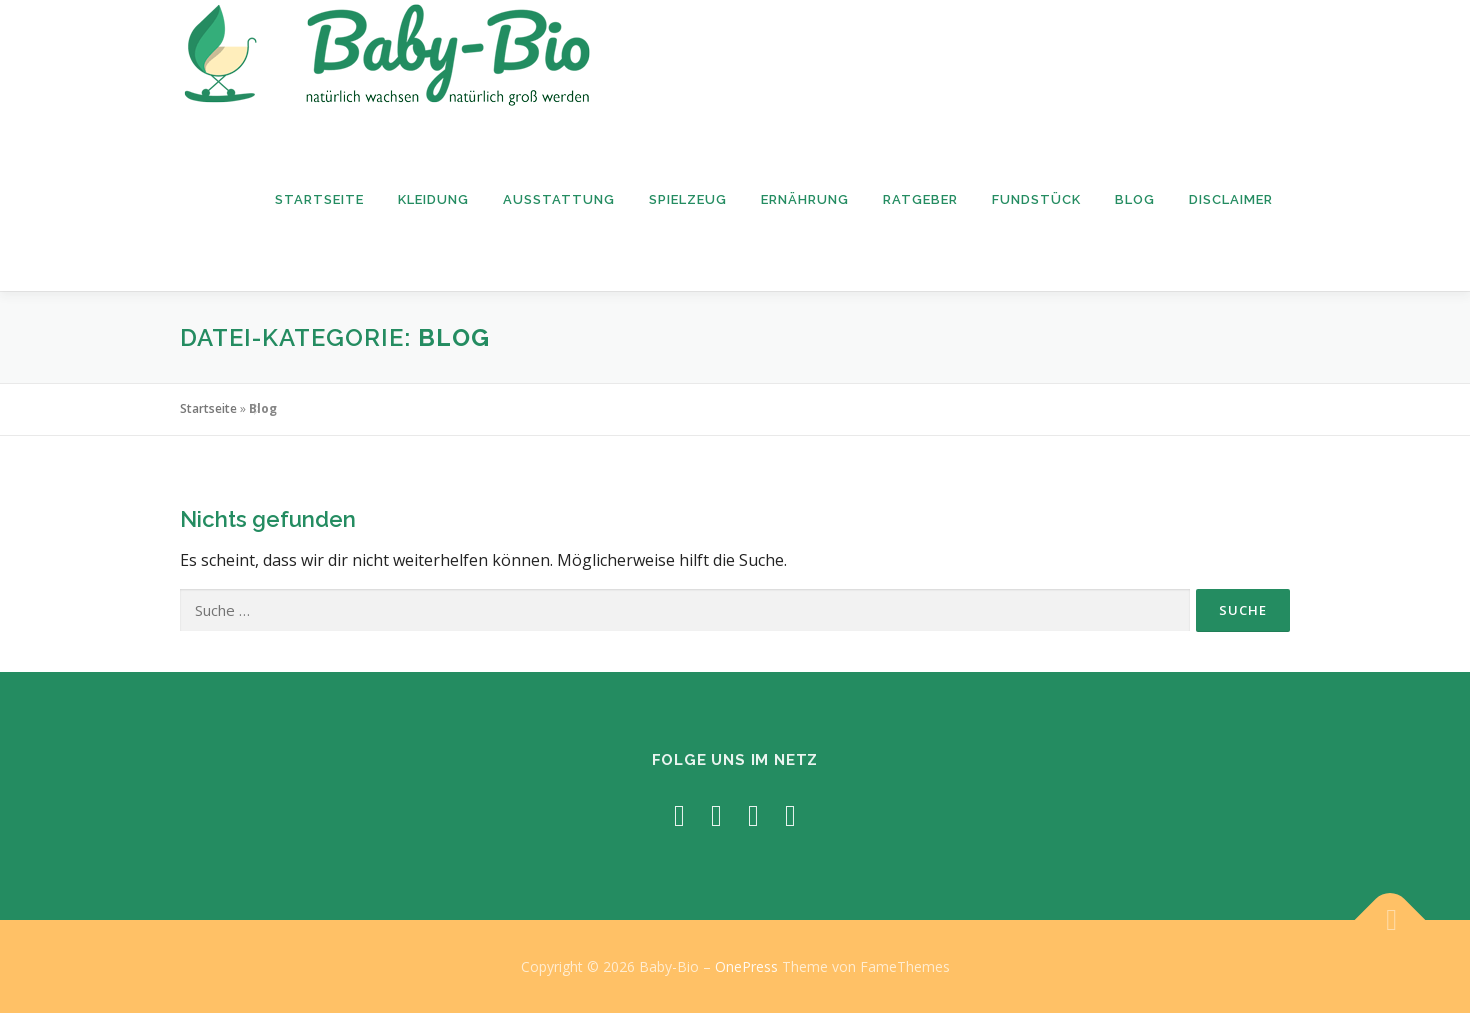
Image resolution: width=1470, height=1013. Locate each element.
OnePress (746, 966)
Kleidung (433, 199)
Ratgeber (920, 199)
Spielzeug (688, 199)
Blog (1135, 199)
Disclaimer (1231, 199)
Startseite (319, 199)
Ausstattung (559, 199)
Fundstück (1036, 199)
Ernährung (805, 199)
